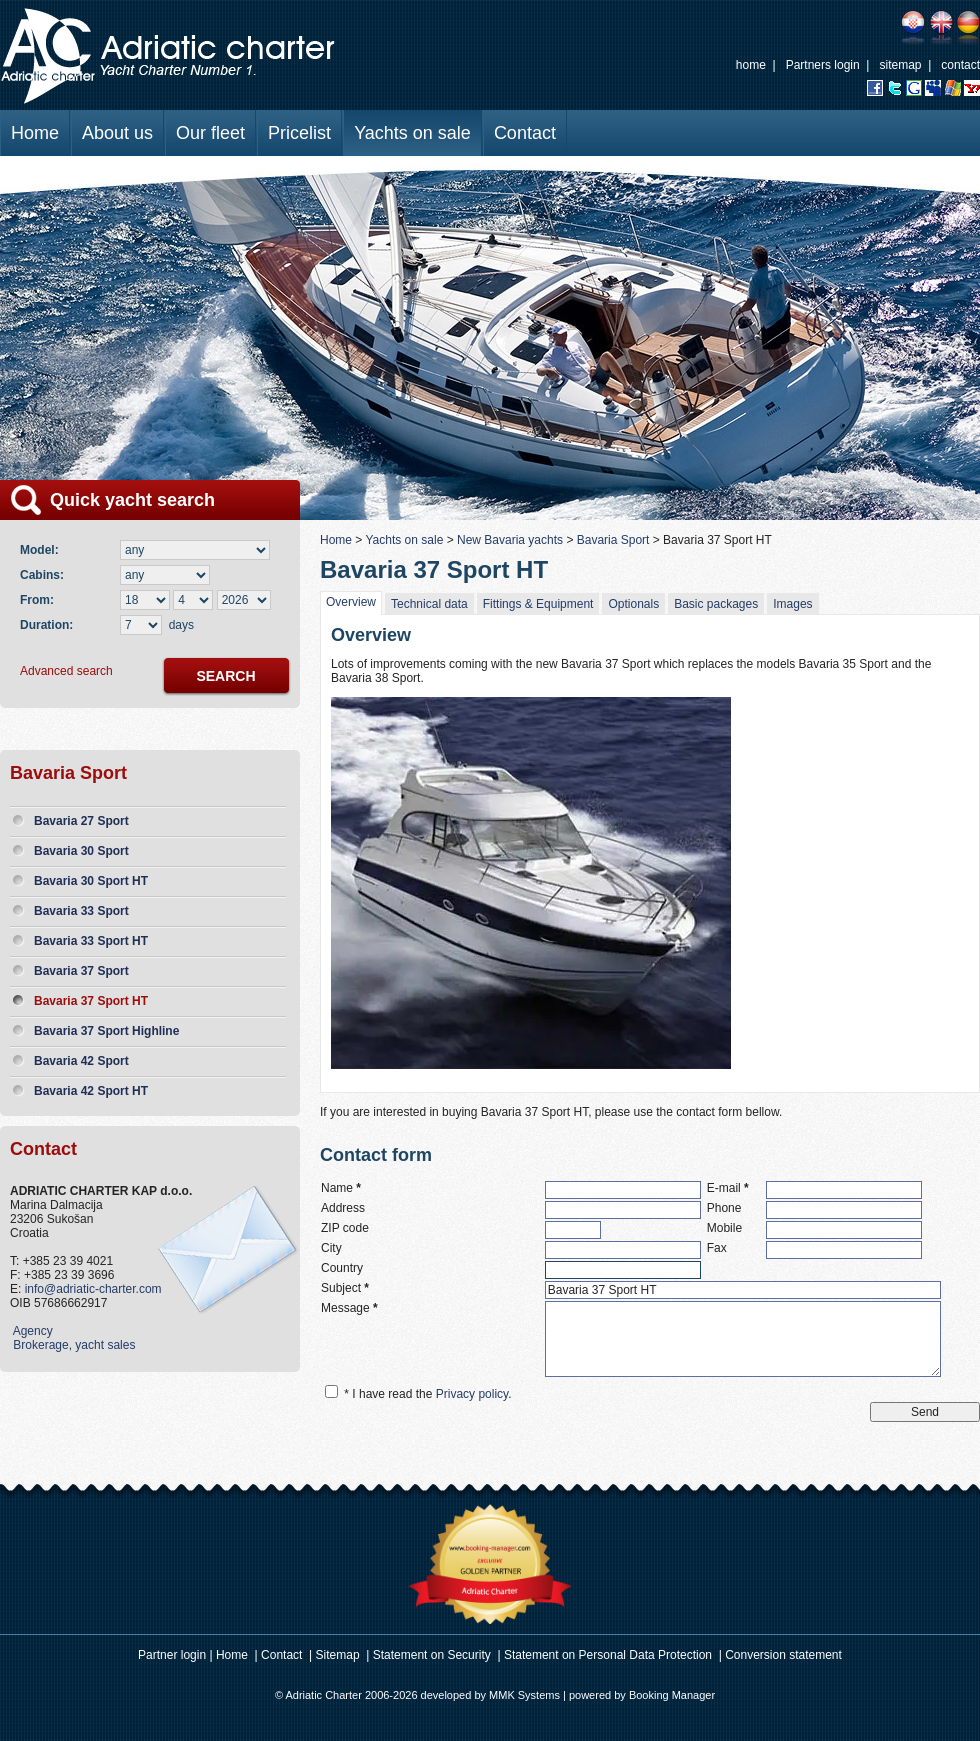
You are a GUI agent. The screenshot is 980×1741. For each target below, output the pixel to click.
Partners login (823, 65)
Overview (351, 602)
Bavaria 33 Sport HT (91, 941)
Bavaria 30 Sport (81, 851)
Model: (42, 550)
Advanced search (66, 671)
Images (792, 604)
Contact (525, 133)
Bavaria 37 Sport (81, 971)
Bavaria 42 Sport (81, 1061)
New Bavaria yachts (510, 540)
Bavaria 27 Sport (81, 821)
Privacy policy (472, 1394)
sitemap (900, 65)
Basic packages (716, 604)
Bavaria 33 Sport (81, 911)
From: (37, 600)
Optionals (633, 604)
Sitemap (338, 1655)
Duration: (46, 625)
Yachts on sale (412, 133)
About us (117, 133)
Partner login (172, 1655)
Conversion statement (783, 1655)
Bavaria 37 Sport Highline (106, 1031)
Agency (31, 1331)
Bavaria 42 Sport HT (91, 1091)
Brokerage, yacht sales (72, 1345)
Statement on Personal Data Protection (608, 1655)
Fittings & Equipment (538, 604)
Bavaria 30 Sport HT (91, 881)
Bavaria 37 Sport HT (91, 1001)
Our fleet (210, 133)
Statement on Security (432, 1655)
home (751, 65)
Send (925, 1412)
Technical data (429, 604)
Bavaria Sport (613, 540)
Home (35, 133)
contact (960, 65)
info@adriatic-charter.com (93, 1289)
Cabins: (45, 575)
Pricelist (299, 133)
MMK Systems (524, 1695)
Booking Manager (672, 1695)
